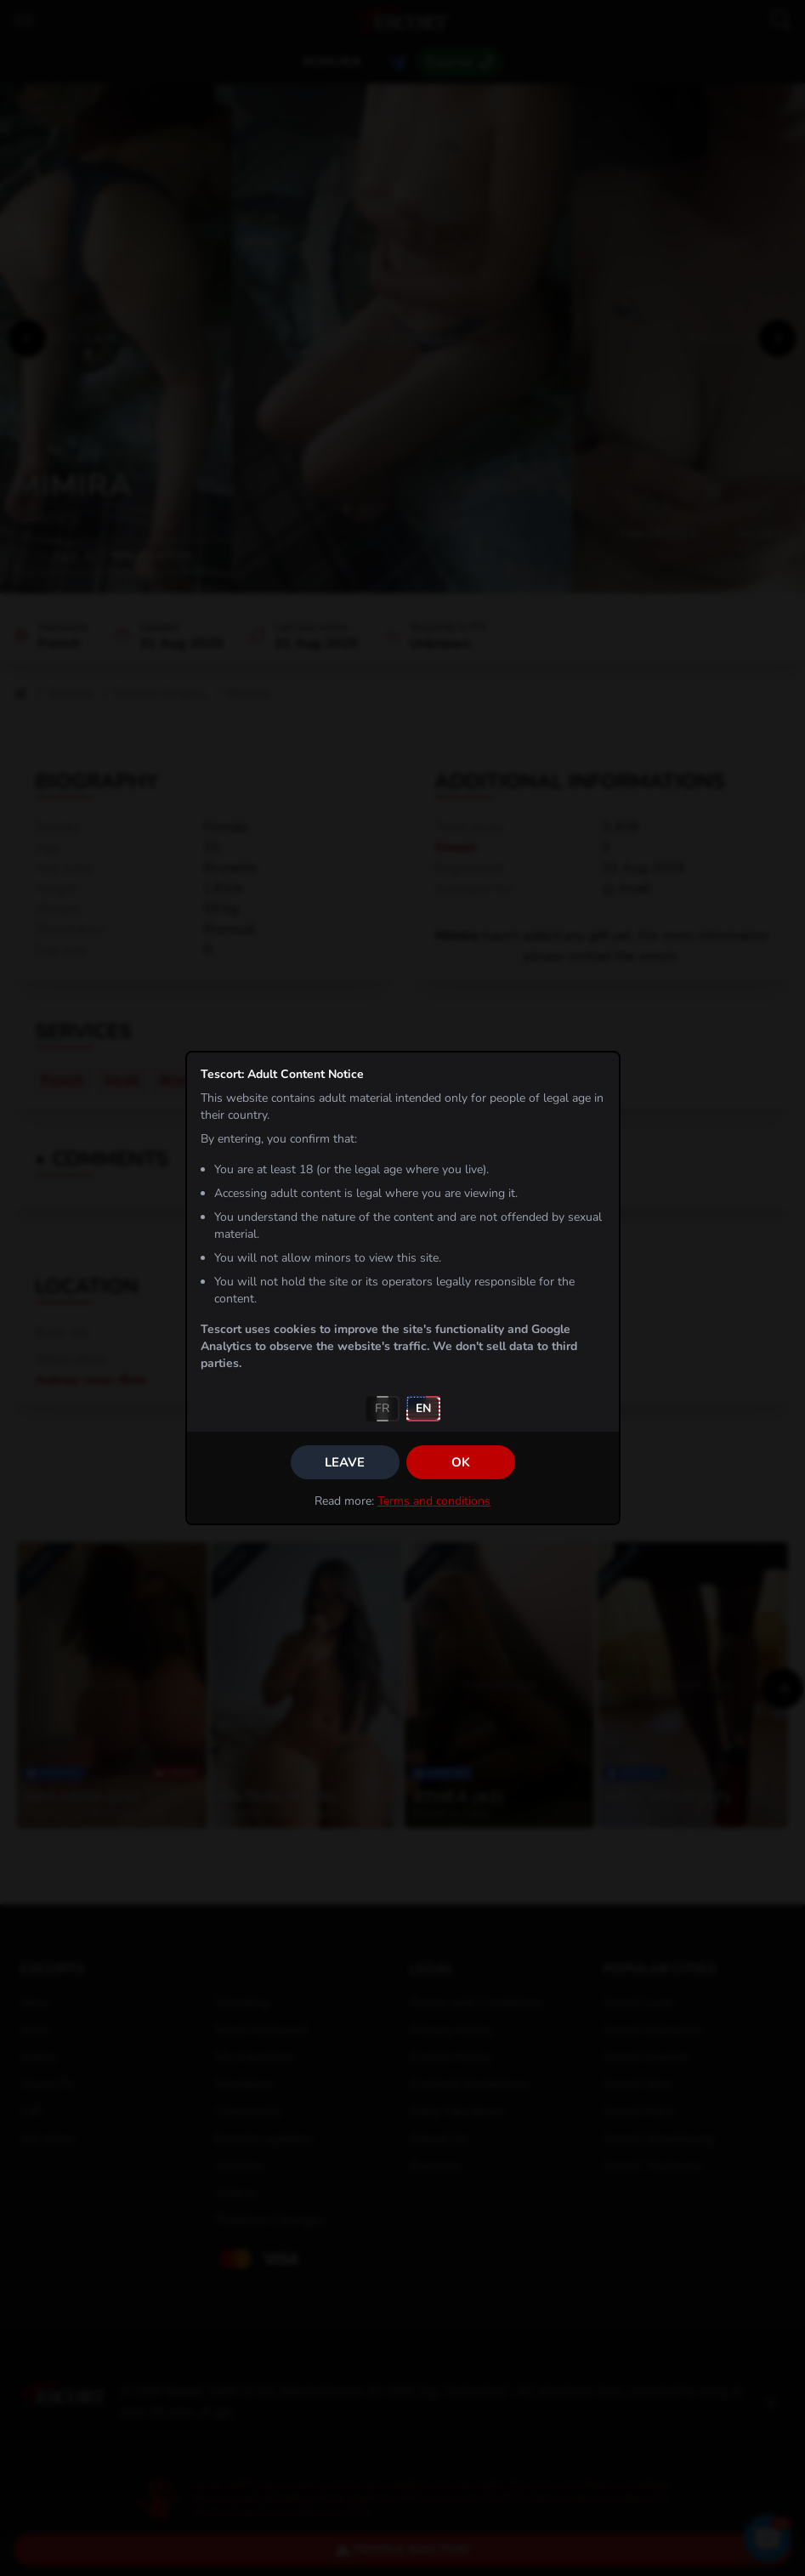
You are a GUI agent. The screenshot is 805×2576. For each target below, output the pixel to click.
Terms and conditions (433, 1501)
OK (460, 1462)
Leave (345, 1462)
